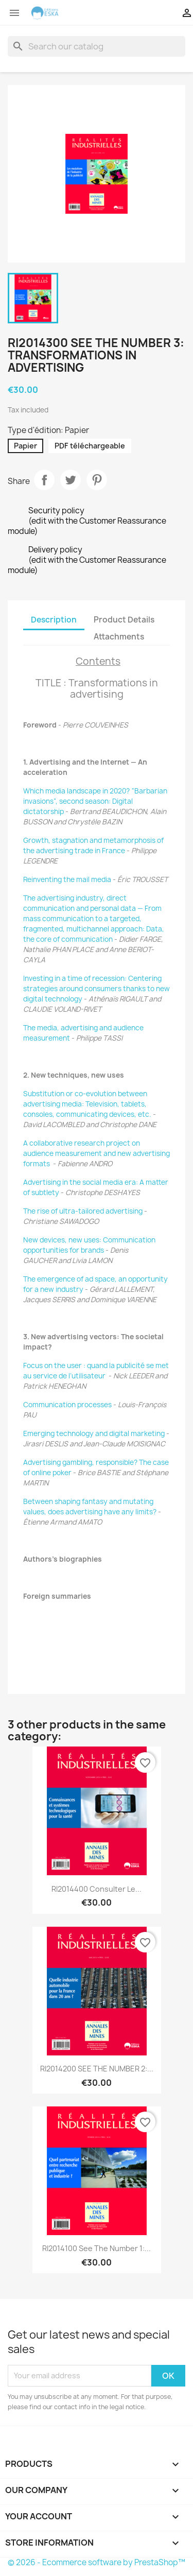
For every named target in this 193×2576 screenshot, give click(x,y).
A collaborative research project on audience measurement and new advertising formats (96, 1153)
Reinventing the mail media (67, 879)
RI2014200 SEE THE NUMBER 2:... (96, 2068)
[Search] (96, 46)
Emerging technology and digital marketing (94, 1433)
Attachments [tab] (119, 636)
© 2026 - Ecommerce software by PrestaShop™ (96, 2562)
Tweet (70, 480)
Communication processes (67, 1404)
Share (44, 480)
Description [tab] (54, 619)
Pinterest (96, 480)
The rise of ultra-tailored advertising (83, 1211)
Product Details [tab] (124, 619)
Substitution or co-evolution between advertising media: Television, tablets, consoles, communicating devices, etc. (87, 1104)
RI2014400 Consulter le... (96, 1889)
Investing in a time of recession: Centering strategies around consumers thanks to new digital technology (96, 989)
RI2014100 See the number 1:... (96, 2248)
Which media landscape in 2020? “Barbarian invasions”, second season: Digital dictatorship (95, 801)
